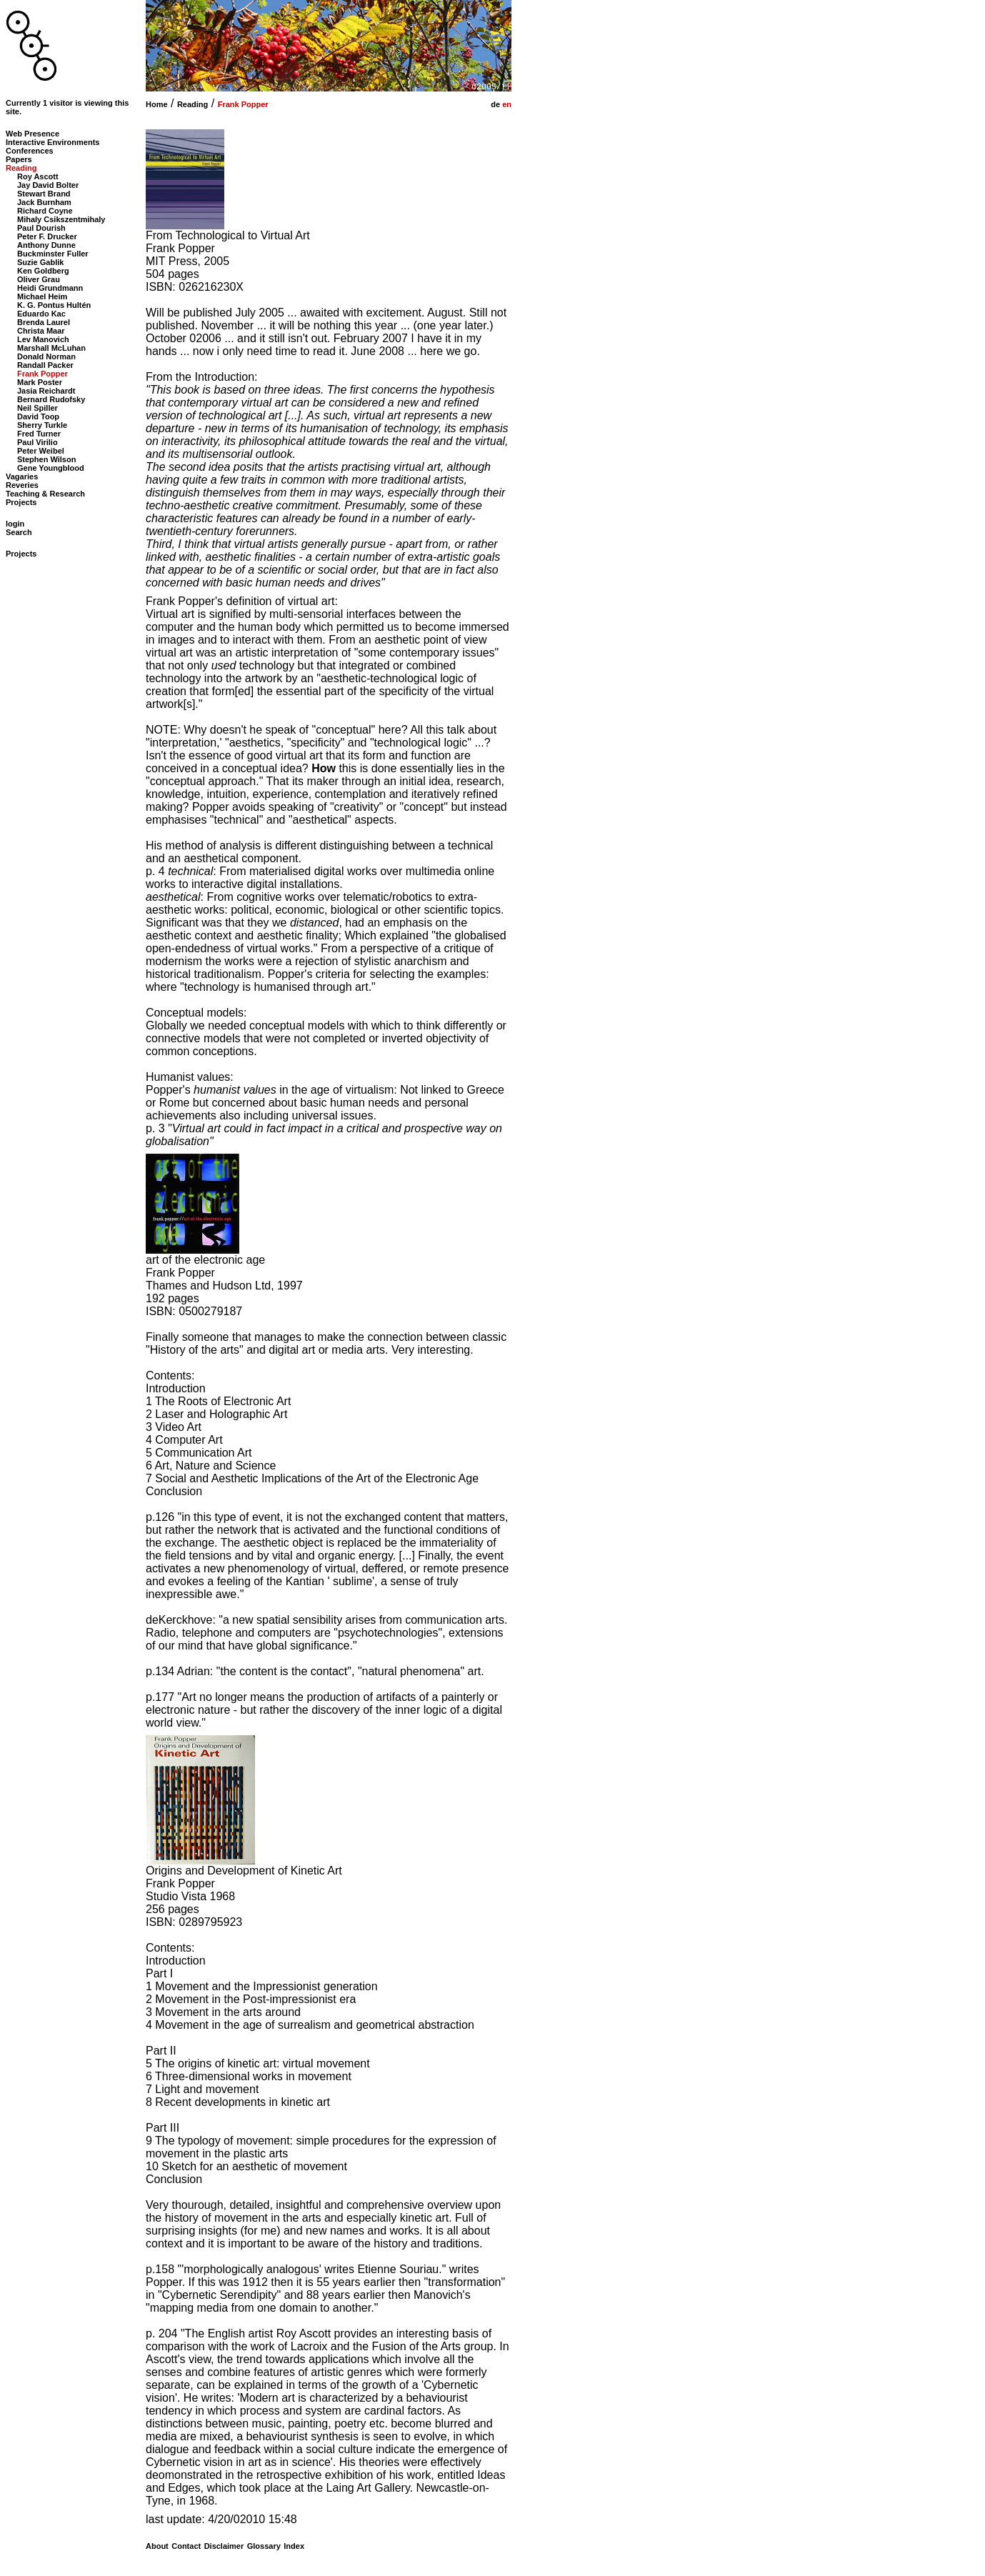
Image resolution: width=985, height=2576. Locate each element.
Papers (19, 159)
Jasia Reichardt (46, 390)
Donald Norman (46, 356)
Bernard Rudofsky (51, 399)
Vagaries (22, 476)
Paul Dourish (41, 228)
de (494, 104)
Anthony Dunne (46, 245)
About (157, 2546)
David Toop (38, 416)
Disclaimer (224, 2546)
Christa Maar (41, 330)
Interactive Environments (52, 142)
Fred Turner (39, 433)
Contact (186, 2546)
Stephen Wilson (46, 459)
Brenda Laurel (43, 322)
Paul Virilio (37, 442)
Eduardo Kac (41, 313)
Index (294, 2546)
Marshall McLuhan (51, 348)
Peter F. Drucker (47, 236)
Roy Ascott (38, 176)
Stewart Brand (44, 193)
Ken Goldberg (43, 270)
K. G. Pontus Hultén (54, 305)
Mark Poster (39, 382)
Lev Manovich (43, 339)
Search (19, 532)
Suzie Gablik (40, 262)
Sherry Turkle (42, 425)
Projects (21, 502)
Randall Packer (45, 365)
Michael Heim (42, 296)
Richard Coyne (45, 210)
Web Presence (32, 133)
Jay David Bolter (48, 185)
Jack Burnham (44, 202)
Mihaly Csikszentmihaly (61, 219)
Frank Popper (243, 104)
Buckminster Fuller (53, 253)
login (15, 523)
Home (157, 104)
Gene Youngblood (50, 468)
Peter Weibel (40, 450)
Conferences (30, 150)
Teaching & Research (45, 493)
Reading (192, 104)
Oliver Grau (38, 279)
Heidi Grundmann (50, 288)
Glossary (264, 2546)
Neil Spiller (37, 408)
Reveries (22, 485)
